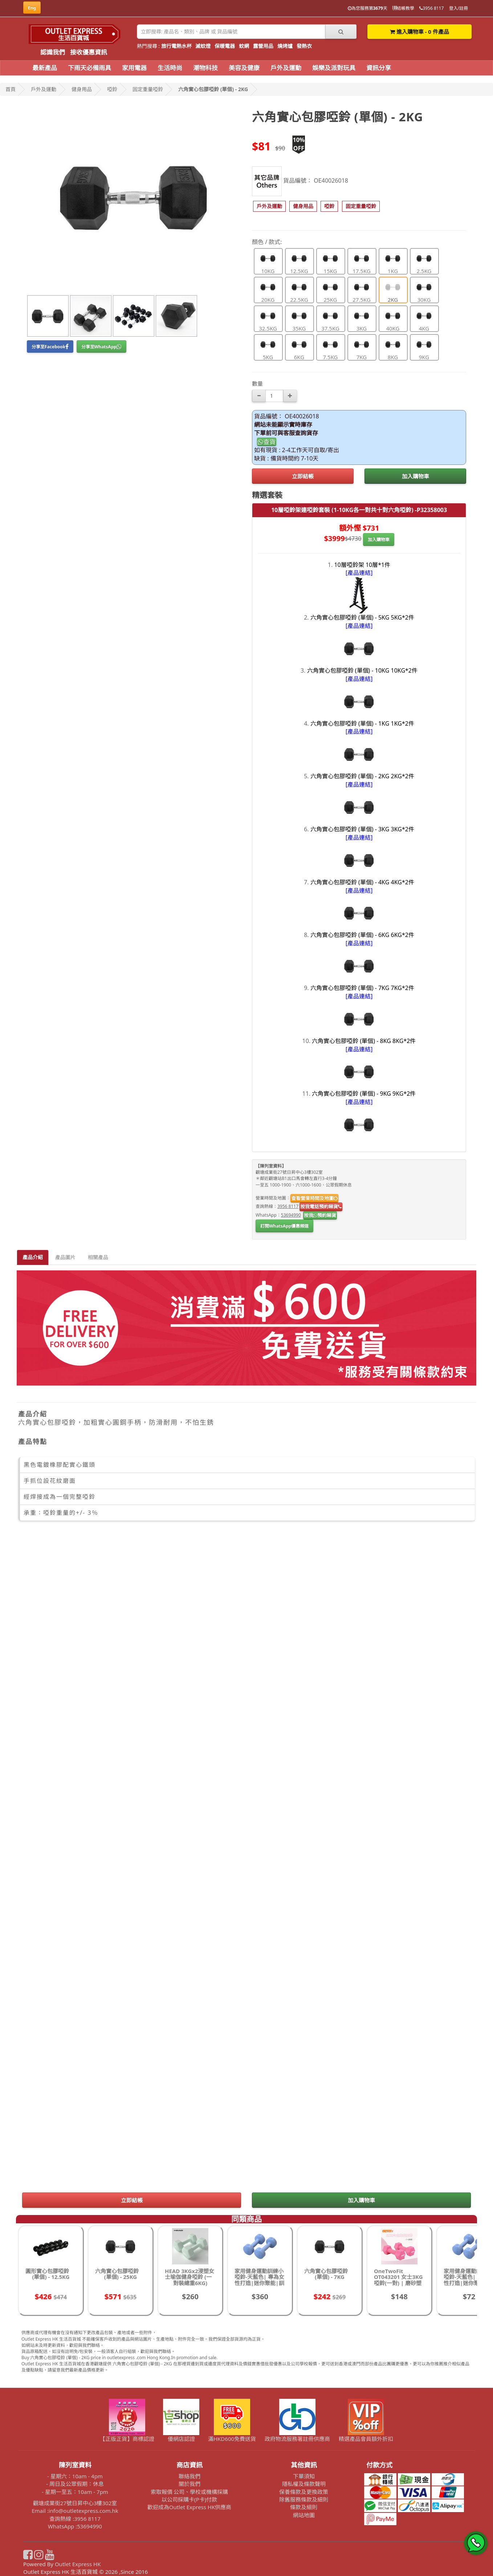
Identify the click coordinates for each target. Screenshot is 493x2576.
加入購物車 (415, 476)
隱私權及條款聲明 (304, 2483)
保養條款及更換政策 (303, 2491)
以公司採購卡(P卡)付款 (189, 2499)
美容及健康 (244, 68)
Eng (32, 8)
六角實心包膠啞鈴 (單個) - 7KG (326, 2274)
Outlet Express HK (78, 2564)
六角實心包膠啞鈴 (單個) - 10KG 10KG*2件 (362, 670)
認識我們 (52, 52)
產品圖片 (65, 1257)
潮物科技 (205, 68)
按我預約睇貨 (320, 1215)
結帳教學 (403, 8)
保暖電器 (225, 45)
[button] (269, 206)
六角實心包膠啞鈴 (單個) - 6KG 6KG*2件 (362, 935)
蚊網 (244, 45)
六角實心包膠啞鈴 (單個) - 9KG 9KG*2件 (364, 1094)
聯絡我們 (189, 2476)
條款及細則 (303, 2507)
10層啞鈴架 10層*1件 (362, 565)
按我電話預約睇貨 (321, 1206)
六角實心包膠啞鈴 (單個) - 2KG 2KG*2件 (362, 776)
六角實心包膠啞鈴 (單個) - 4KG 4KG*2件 (362, 882)
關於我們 (189, 2483)
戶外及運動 (285, 68)
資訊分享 (378, 68)
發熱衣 (304, 45)
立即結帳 (303, 476)
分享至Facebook (50, 347)
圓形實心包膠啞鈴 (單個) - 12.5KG (47, 2274)
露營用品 (263, 45)
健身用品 (82, 89)
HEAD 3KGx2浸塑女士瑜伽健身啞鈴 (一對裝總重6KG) (190, 2277)
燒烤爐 (285, 45)
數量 (257, 383)
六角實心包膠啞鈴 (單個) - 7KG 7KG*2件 (362, 988)
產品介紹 (33, 1257)
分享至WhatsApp (101, 347)
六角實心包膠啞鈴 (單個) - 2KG (213, 89)
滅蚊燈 (203, 45)
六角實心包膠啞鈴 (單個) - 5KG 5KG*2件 (362, 617)
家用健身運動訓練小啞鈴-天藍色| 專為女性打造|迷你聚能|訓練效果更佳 (259, 2280)
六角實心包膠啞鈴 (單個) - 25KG (117, 2274)
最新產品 (44, 68)
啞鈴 (112, 89)
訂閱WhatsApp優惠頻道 (284, 1226)
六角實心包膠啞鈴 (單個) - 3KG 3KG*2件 (362, 829)
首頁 (10, 89)
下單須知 (304, 2476)
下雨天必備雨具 (89, 68)
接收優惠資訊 (88, 52)
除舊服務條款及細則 (303, 2499)
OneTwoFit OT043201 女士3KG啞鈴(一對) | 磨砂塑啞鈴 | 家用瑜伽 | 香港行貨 (399, 2283)
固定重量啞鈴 (148, 89)
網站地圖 (304, 2515)
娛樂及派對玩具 (333, 68)
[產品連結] (359, 573)
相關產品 (98, 1257)
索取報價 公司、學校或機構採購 (189, 2491)
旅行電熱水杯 (176, 45)
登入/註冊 (458, 8)
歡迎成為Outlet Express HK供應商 (189, 2507)
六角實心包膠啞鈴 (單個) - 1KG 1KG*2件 (362, 723)
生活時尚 (170, 68)
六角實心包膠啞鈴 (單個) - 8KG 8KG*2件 (364, 1041)
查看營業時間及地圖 (314, 1198)
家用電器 (134, 68)
